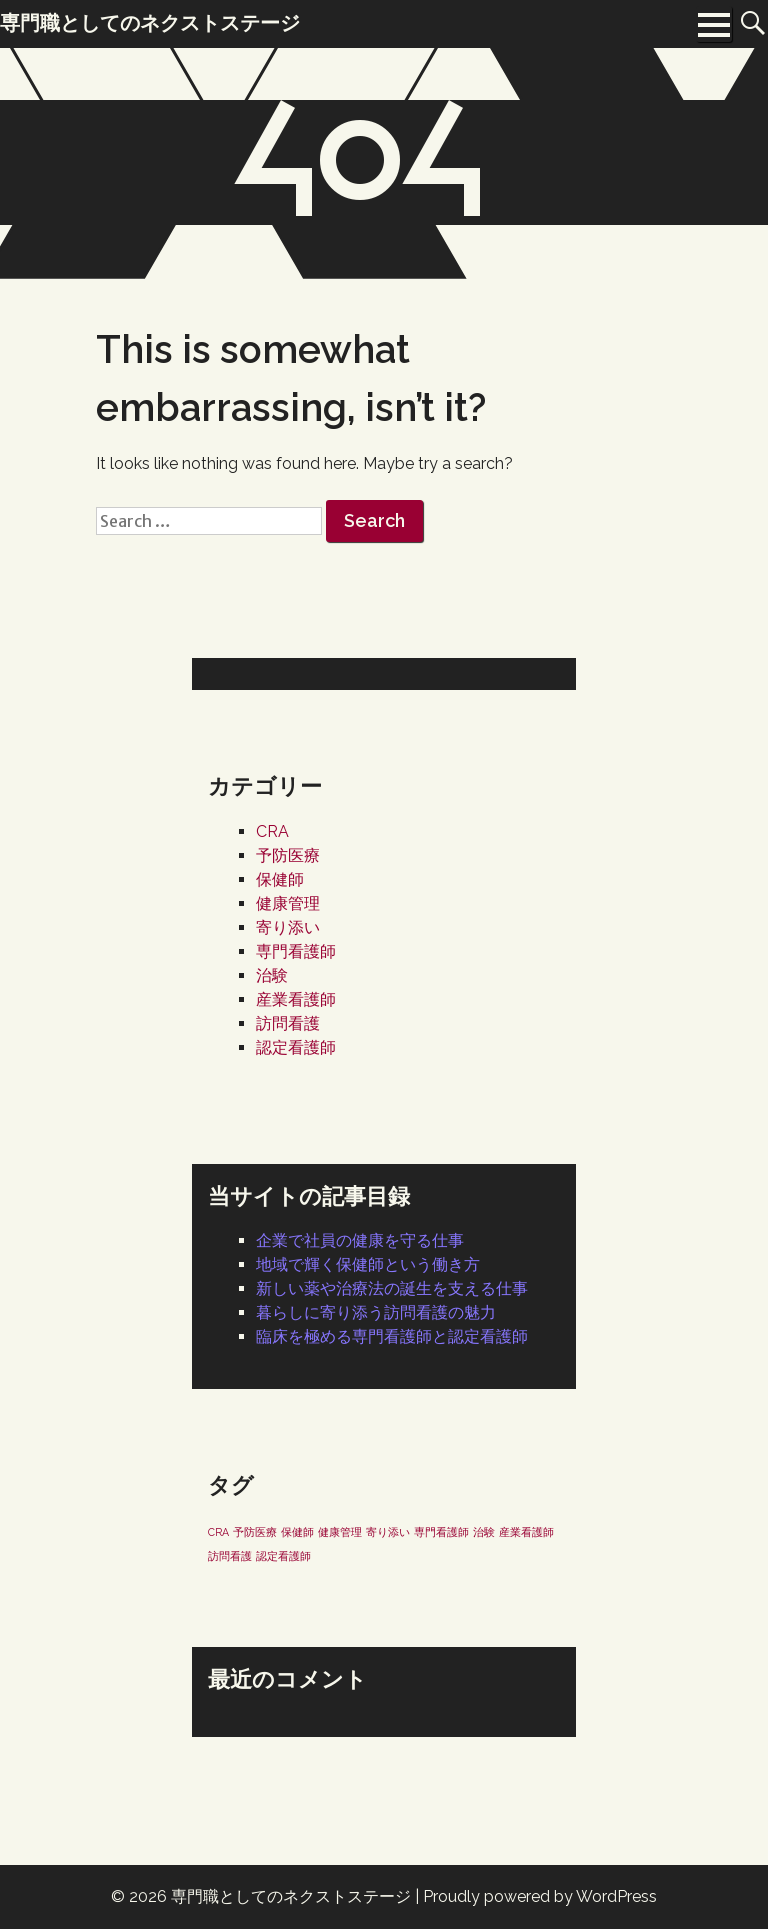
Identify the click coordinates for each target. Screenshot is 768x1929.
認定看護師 (296, 1047)
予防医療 (288, 855)
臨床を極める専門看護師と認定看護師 (392, 1336)
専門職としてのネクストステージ (291, 1896)
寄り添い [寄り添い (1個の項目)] (388, 1532)
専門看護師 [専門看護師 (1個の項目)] (441, 1532)
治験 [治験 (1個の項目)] (484, 1532)
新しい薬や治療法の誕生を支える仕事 (392, 1288)
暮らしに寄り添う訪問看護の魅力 (376, 1312)
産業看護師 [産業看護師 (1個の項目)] (526, 1532)
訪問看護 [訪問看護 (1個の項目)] (230, 1556)
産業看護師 (296, 999)
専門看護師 (296, 951)
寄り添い (288, 927)
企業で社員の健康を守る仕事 (360, 1240)
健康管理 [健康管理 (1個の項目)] (340, 1532)
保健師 (280, 879)
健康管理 (288, 903)
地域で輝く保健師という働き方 (368, 1264)
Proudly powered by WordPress (540, 1896)
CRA (272, 831)
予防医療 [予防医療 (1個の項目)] (255, 1532)
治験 (272, 975)
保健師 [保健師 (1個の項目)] (297, 1532)
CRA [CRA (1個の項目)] (218, 1532)
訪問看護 (288, 1023)
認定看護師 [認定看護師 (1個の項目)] (283, 1556)
